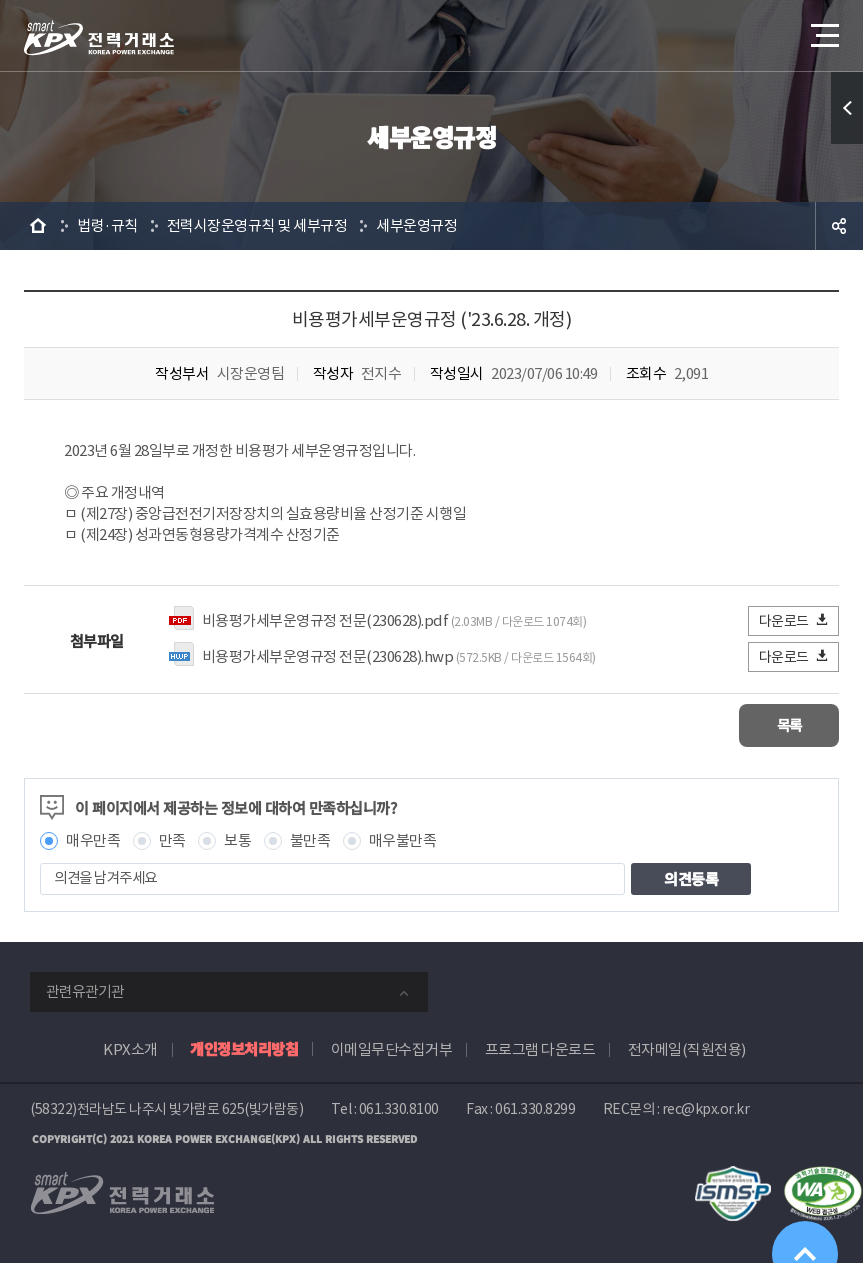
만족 (172, 839)
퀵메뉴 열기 (847, 108)
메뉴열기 (823, 29)
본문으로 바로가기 (0, 0)
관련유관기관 (85, 990)
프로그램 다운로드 (540, 1048)
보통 (237, 839)
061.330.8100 (399, 1108)
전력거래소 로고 (99, 38)
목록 (779, 724)
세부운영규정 (416, 225)
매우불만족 (403, 839)
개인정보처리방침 (244, 1047)
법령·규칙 (107, 225)
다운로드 (794, 620)
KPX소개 (130, 1048)
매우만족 (93, 839)
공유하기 (839, 226)
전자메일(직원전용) (687, 1048)
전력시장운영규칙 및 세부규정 (257, 225)
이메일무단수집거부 (392, 1048)
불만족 (310, 839)
